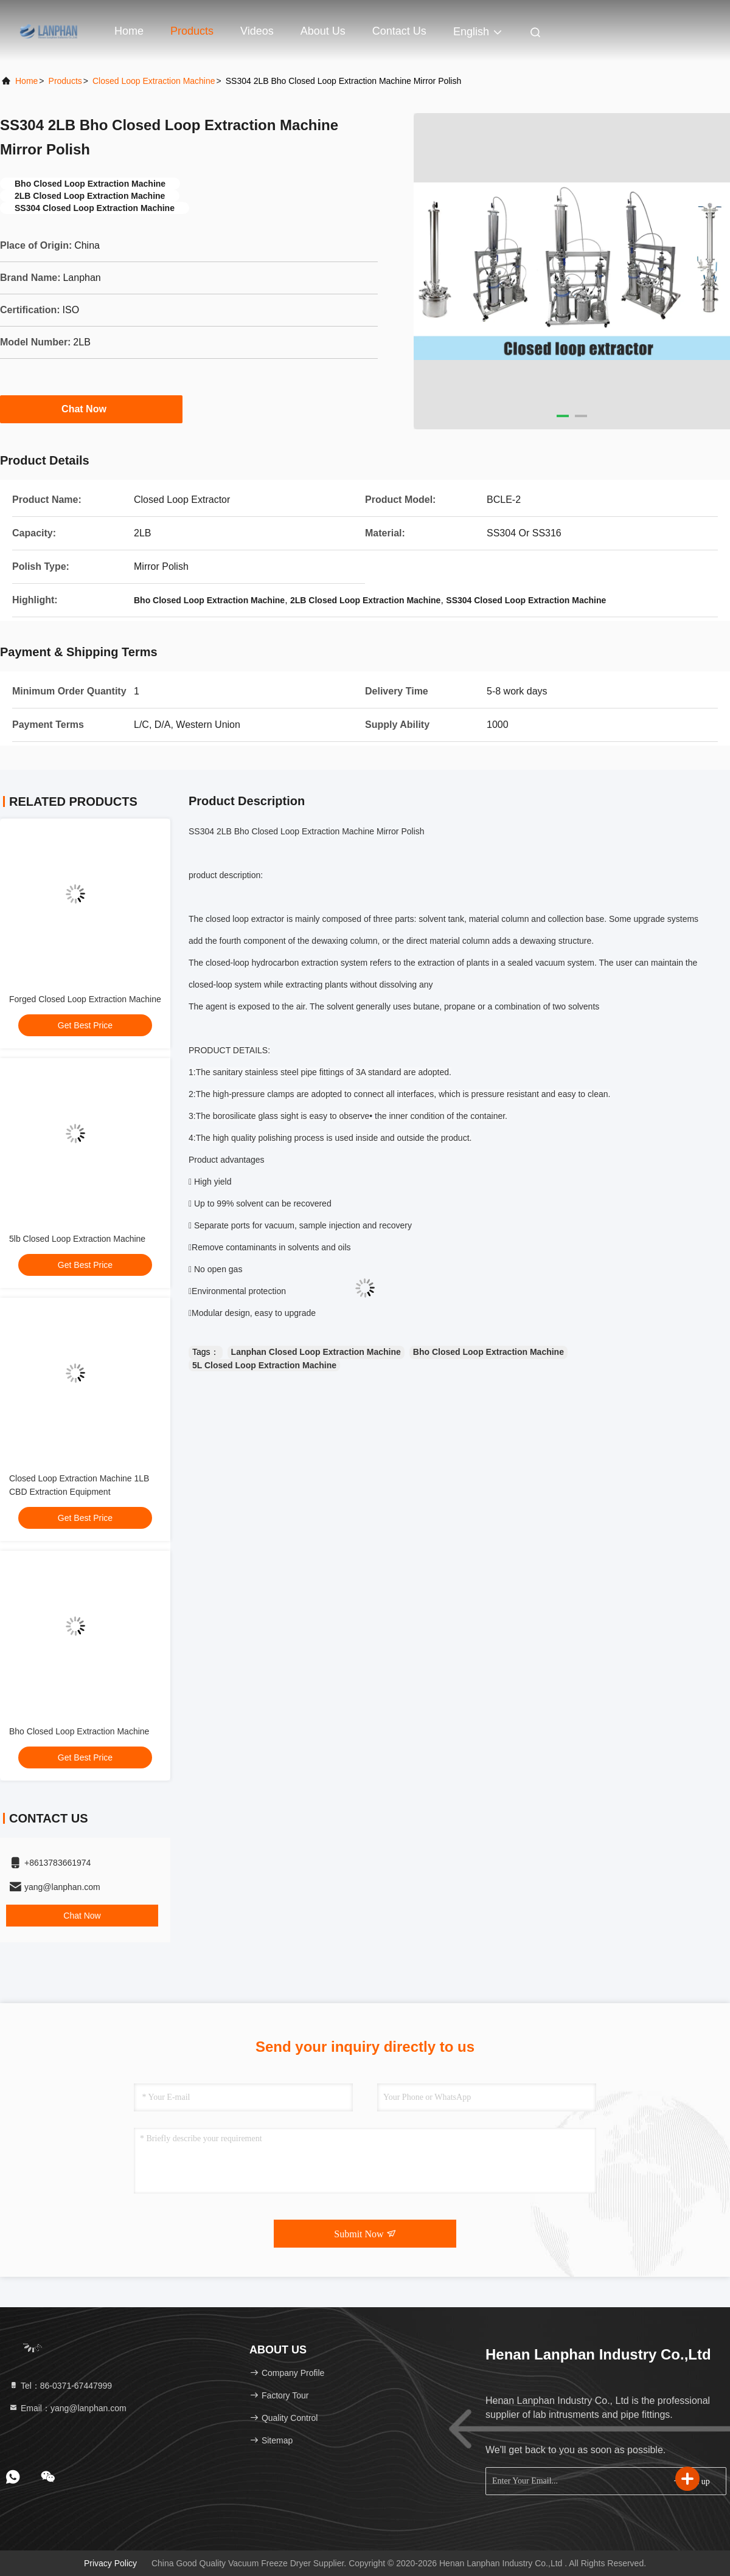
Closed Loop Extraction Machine (153, 81)
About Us (323, 31)
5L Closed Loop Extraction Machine (264, 1365)
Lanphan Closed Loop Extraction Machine (316, 1352)
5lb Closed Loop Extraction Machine (77, 1239)
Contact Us (399, 31)
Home (129, 31)
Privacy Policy (110, 2563)
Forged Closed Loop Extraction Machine (85, 999)
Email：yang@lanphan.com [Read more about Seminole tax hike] (68, 2408)
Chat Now (91, 409)
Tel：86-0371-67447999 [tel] (60, 2386)
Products (192, 31)
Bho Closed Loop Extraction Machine (79, 1731)
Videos (257, 31)
